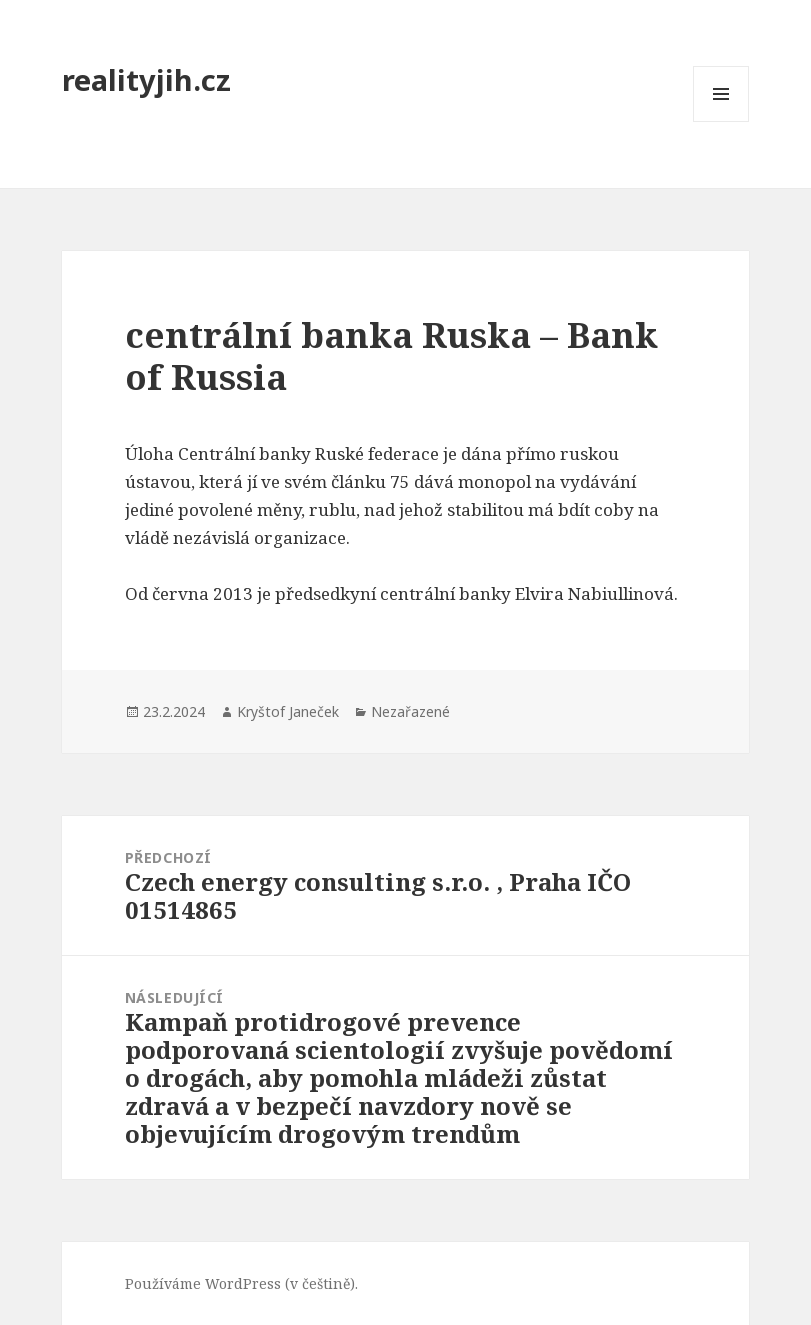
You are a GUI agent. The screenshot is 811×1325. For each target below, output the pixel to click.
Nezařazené (410, 711)
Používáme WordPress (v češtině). (241, 1283)
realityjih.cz (146, 79)
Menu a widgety (721, 121)
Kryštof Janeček (288, 711)
